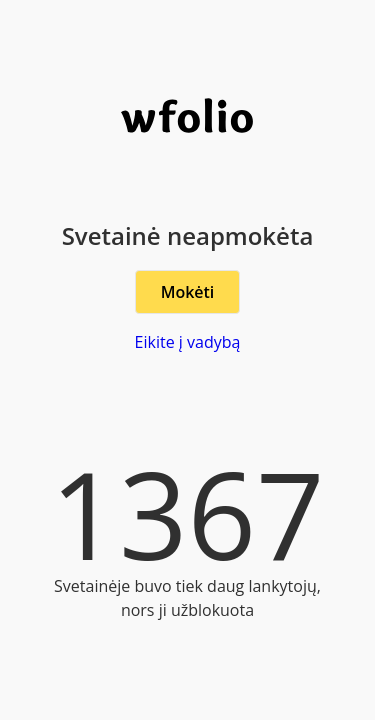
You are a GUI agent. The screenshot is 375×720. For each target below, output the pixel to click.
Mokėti (188, 292)
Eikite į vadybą (188, 342)
